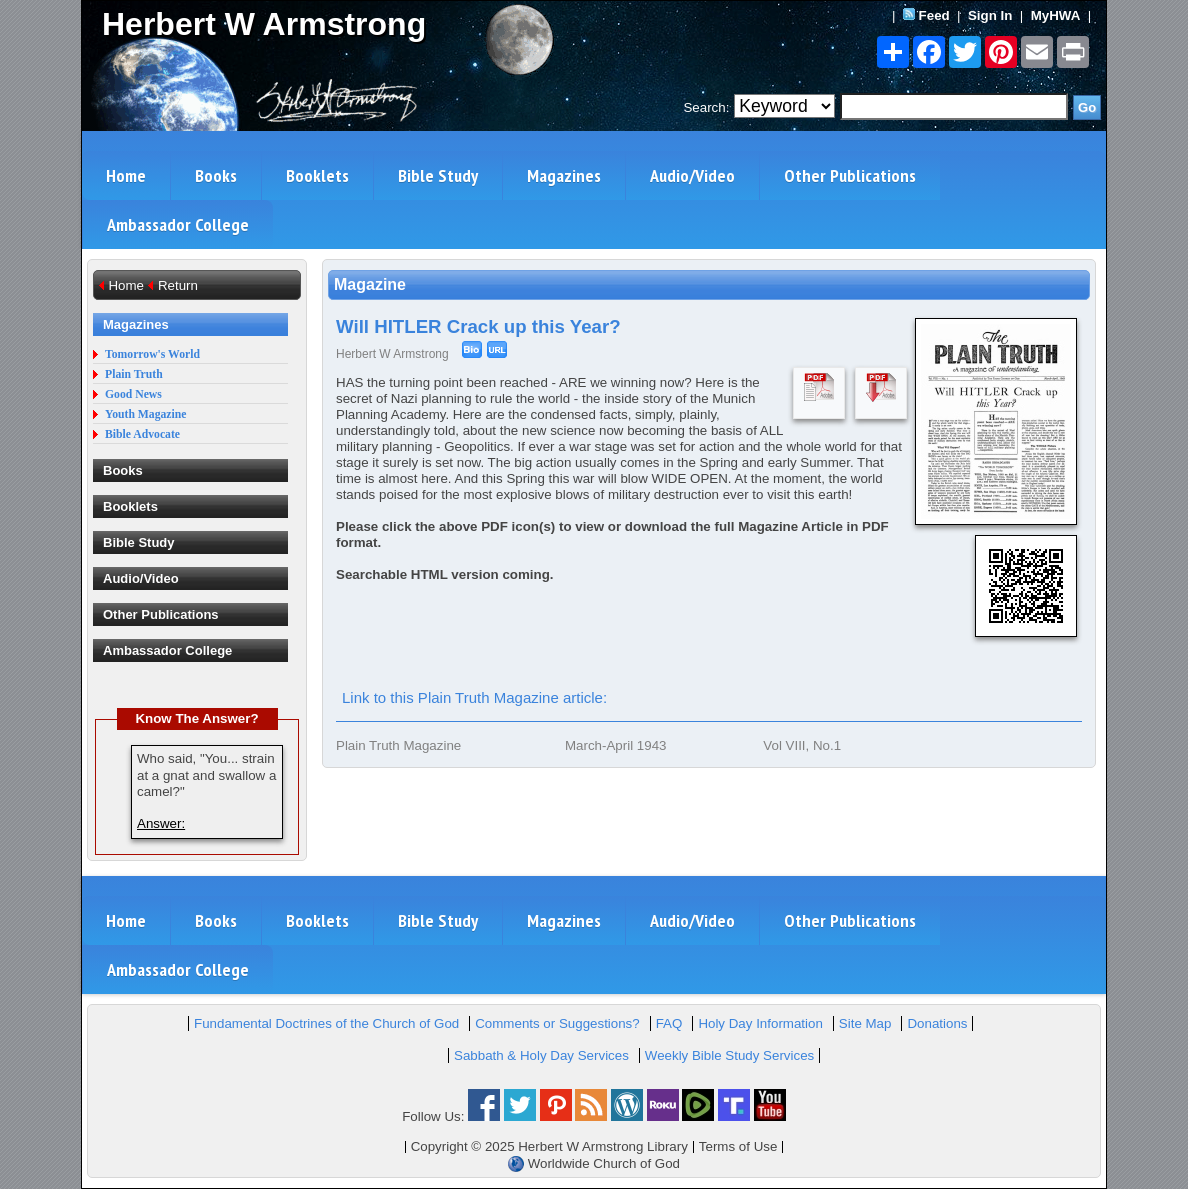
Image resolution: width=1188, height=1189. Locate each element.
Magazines (564, 175)
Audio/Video (692, 175)
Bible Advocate (142, 434)
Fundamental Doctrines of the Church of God (326, 1023)
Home (126, 175)
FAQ (669, 1023)
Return (178, 285)
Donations (937, 1023)
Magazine (370, 284)
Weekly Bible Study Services (729, 1055)
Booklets (317, 175)
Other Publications (850, 175)
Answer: (161, 823)
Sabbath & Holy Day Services (541, 1055)
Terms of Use (738, 1146)
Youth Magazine (146, 414)
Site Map (865, 1023)
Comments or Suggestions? (557, 1023)
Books (216, 175)
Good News (133, 394)
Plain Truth (134, 374)
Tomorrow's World (152, 354)
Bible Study (438, 175)
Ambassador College (178, 224)
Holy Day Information (760, 1023)
